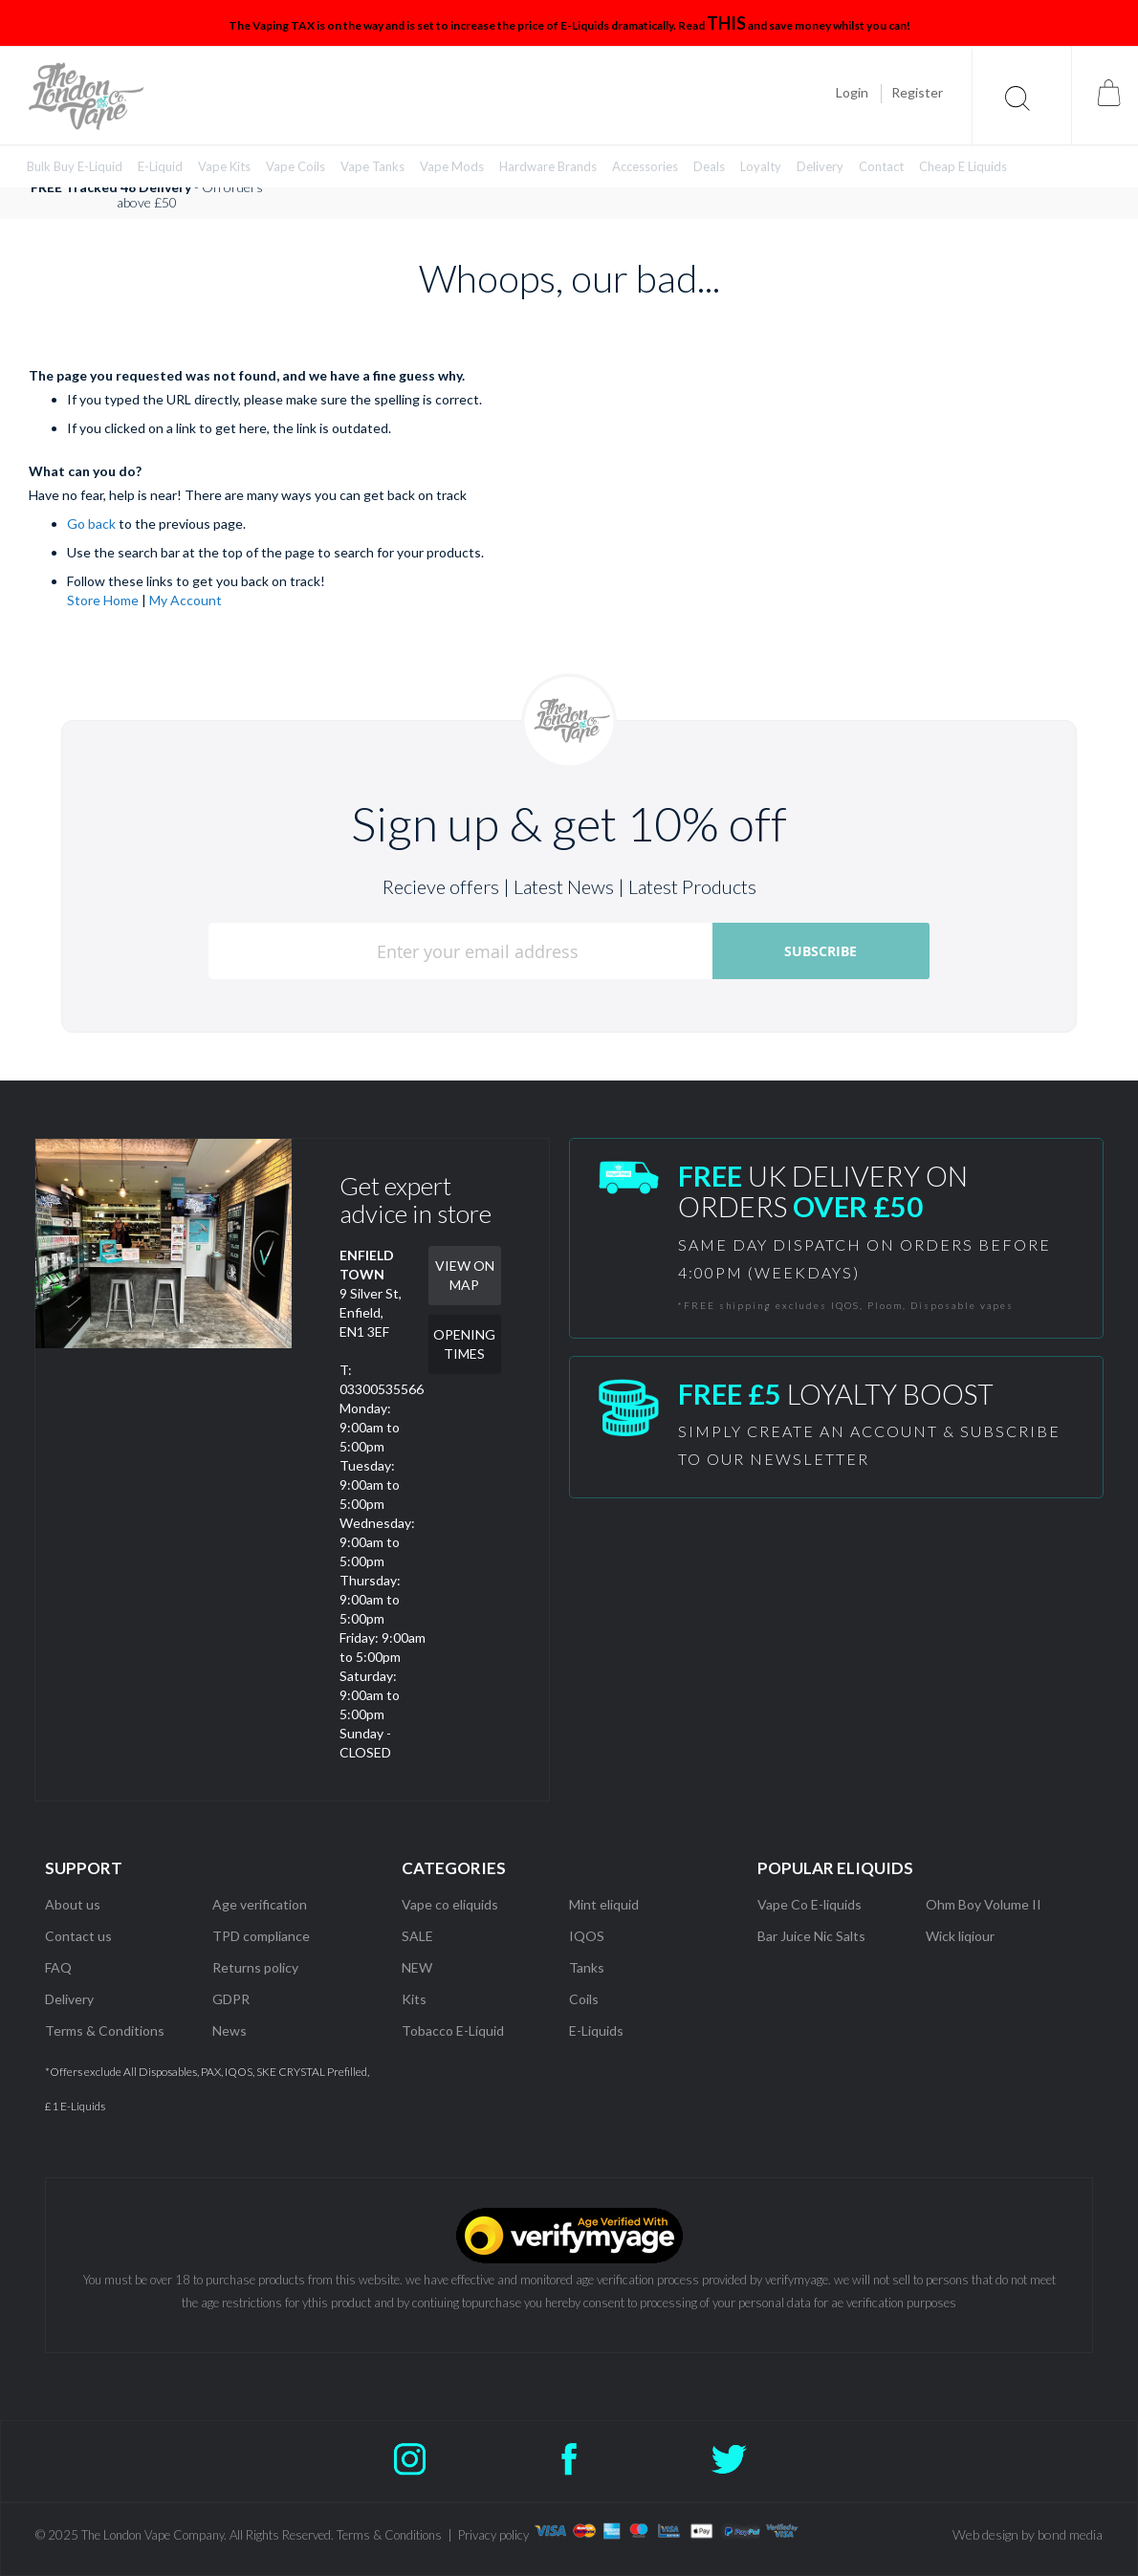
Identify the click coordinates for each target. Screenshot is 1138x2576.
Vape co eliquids (450, 1904)
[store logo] (86, 96)
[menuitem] (74, 166)
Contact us (78, 1936)
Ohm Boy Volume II (983, 1904)
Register (917, 92)
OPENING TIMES (464, 1344)
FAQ (58, 1967)
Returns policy (255, 1967)
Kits (414, 1999)
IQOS (586, 1936)
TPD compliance (261, 1936)
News (229, 2030)
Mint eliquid (604, 1904)
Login (852, 92)
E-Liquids (596, 2030)
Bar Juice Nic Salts (811, 1936)
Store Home (103, 600)
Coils (584, 1999)
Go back (91, 523)
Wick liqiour (960, 1936)
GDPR (231, 1999)
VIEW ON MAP (464, 1275)
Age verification (259, 1904)
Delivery (69, 1999)
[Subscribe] (821, 951)
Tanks (586, 1967)
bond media (1070, 2534)
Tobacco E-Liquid (454, 2030)
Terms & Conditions (104, 2030)
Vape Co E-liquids (809, 1904)
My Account (185, 600)
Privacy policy (493, 2535)
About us (72, 1904)
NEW (417, 1967)
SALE (417, 1936)
